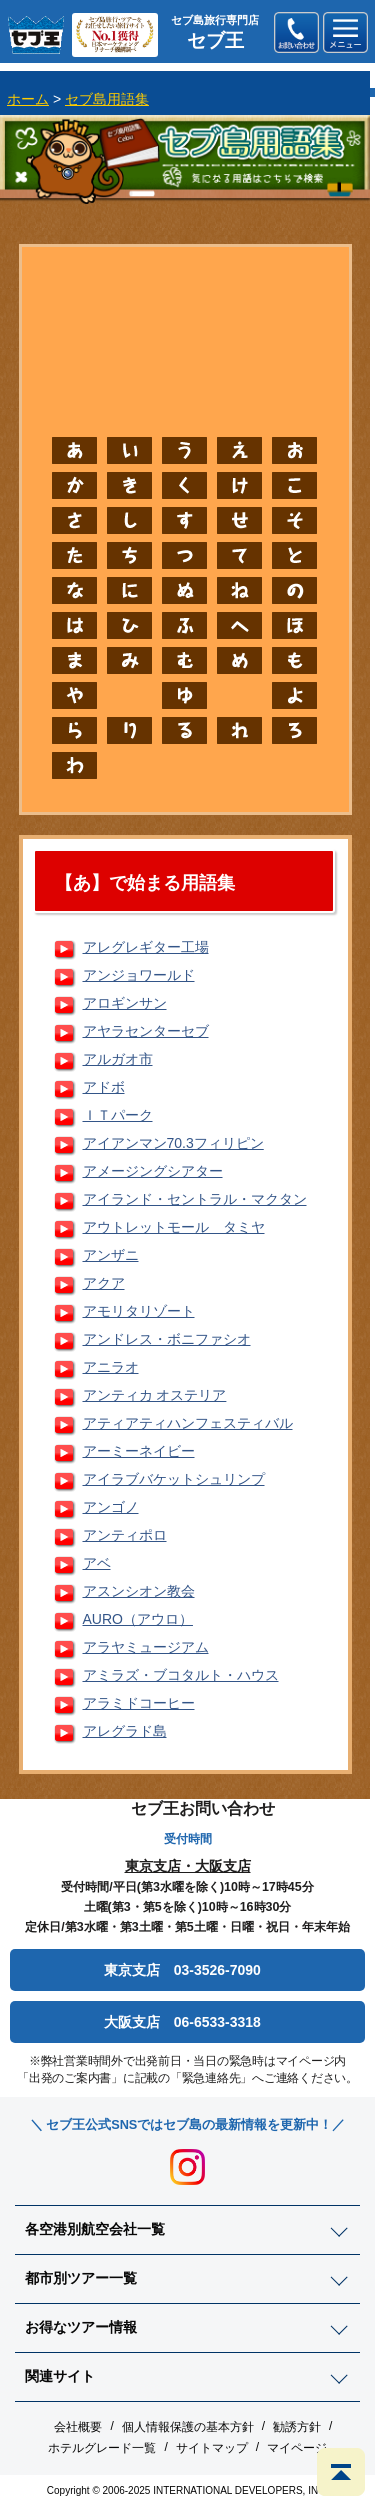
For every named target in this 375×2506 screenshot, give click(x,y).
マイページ (297, 2448)
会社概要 (78, 2427)
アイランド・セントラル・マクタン (195, 1199)
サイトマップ (212, 2448)
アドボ (104, 1087)
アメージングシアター (153, 1171)
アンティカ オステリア (155, 1395)
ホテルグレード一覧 (102, 2448)
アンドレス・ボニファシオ (167, 1339)
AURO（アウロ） (138, 1619)
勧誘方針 (297, 2427)
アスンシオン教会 (139, 1591)
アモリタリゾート (139, 1311)
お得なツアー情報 (81, 2327)
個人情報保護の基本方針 (188, 2427)
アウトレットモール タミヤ (174, 1227)
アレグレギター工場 (146, 947)
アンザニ (111, 1255)
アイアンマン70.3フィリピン (173, 1143)
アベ (97, 1563)
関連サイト (60, 2376)
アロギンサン (125, 1003)
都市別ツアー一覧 (81, 2278)
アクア (104, 1283)
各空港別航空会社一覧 (95, 2229)
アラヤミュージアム (146, 1647)
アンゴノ (111, 1507)
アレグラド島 (125, 1731)
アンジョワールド (139, 975)
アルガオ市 (118, 1059)
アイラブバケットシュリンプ (174, 1479)
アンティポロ (125, 1535)
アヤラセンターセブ (146, 1031)
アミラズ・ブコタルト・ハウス (181, 1675)
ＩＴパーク (118, 1115)
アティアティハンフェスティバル (188, 1423)
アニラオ (111, 1367)
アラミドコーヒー (139, 1703)
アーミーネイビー (139, 1451)
